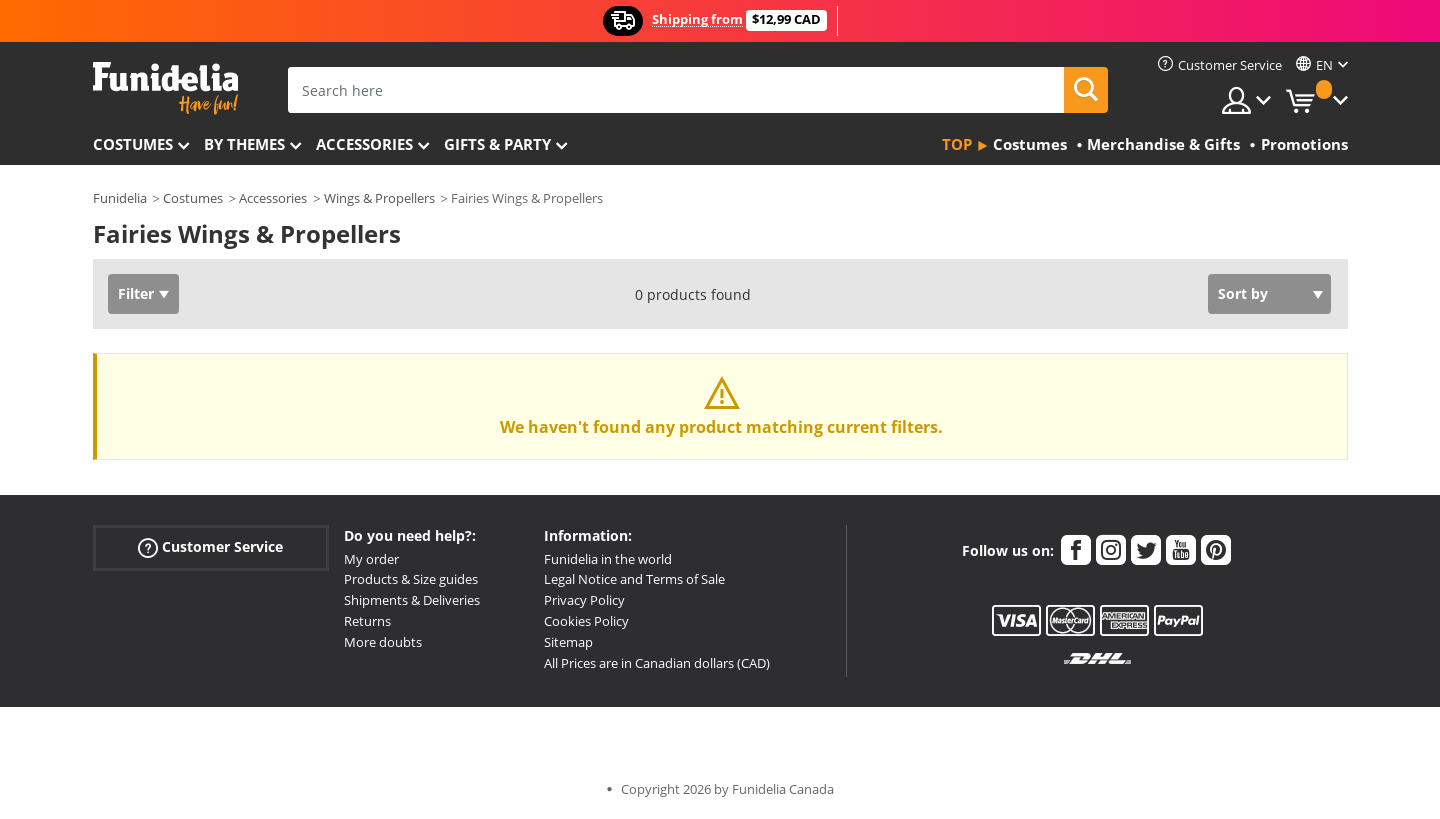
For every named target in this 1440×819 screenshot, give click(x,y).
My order (371, 559)
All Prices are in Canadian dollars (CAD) (657, 663)
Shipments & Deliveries (412, 600)
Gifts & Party (497, 144)
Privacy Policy (584, 600)
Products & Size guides (411, 579)
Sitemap (568, 642)
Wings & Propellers (379, 198)
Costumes (133, 144)
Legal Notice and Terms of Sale (634, 579)
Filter (136, 293)
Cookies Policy (586, 621)
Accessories (364, 144)
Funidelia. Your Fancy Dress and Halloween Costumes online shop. (165, 88)
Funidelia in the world (608, 559)
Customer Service (210, 546)
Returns (367, 621)
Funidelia (120, 198)
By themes (244, 144)
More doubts (383, 642)
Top (957, 144)
